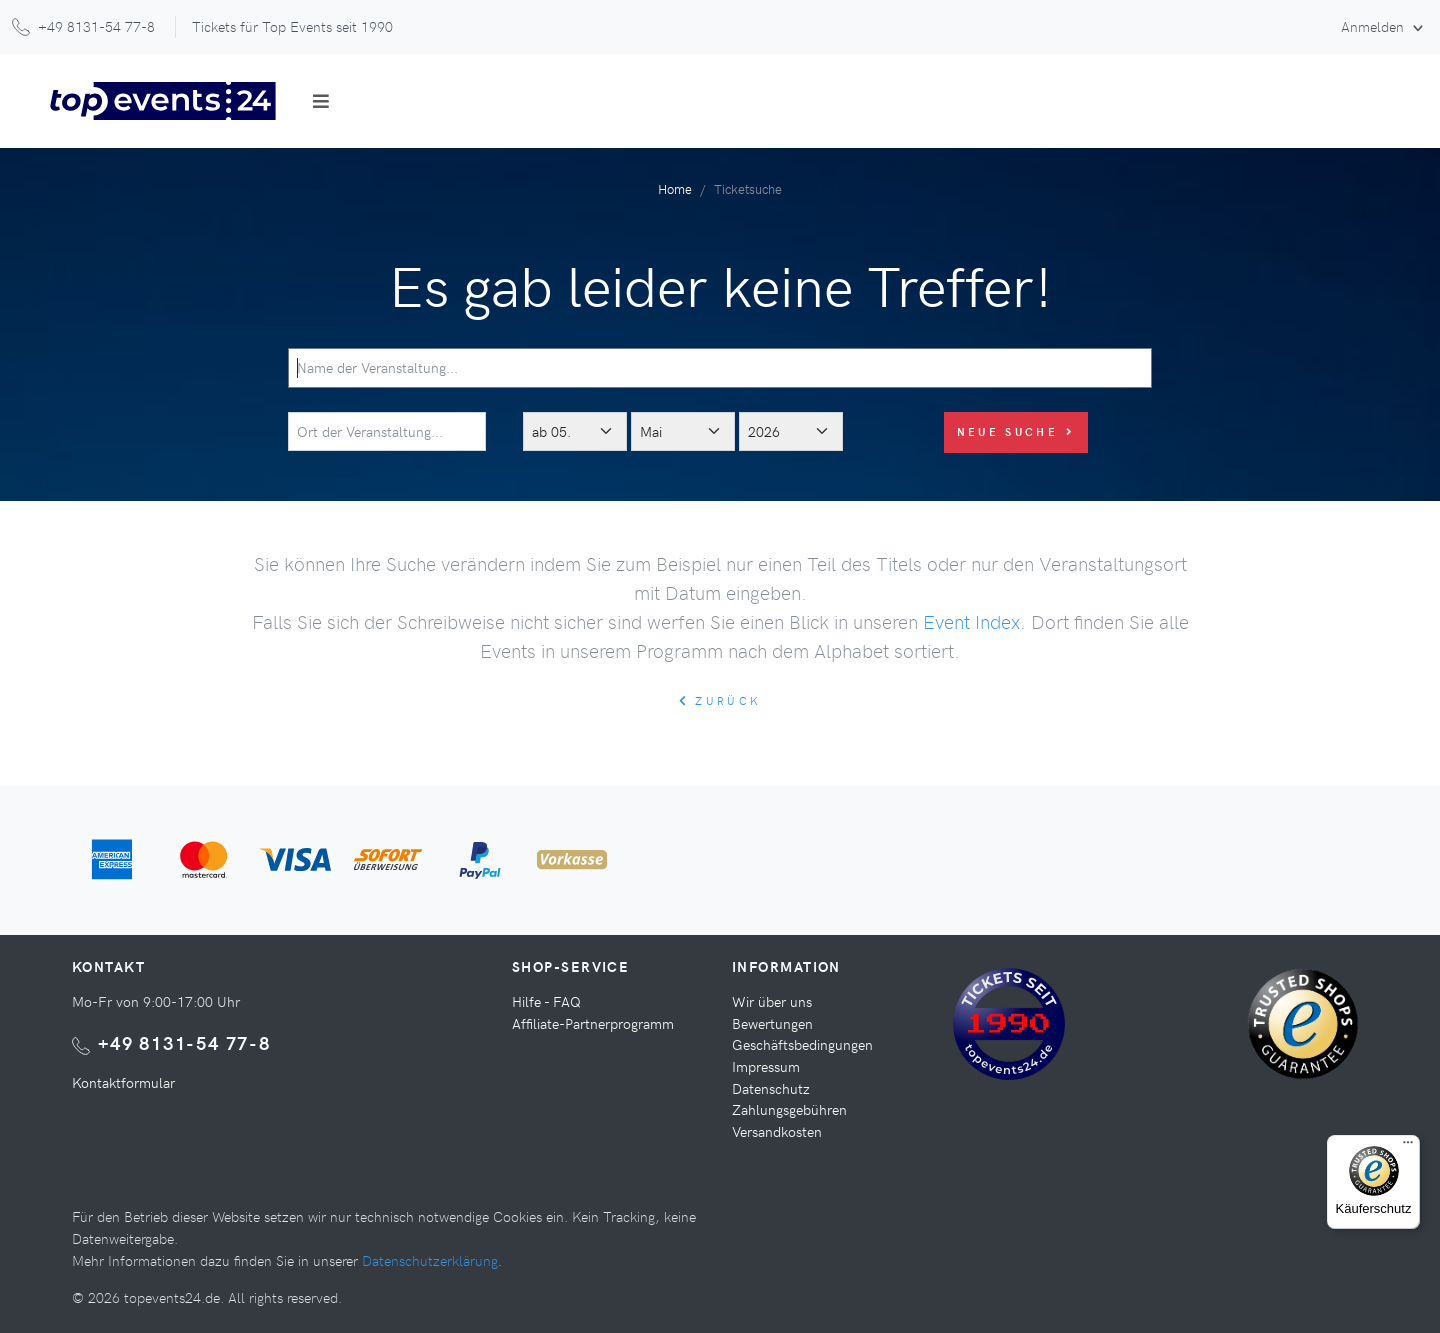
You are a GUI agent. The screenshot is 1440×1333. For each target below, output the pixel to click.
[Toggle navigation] (321, 101)
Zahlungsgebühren (789, 1109)
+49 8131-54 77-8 (184, 1042)
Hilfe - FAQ (546, 1001)
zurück (720, 700)
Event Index (971, 621)
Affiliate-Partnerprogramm (593, 1023)
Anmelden (1374, 26)
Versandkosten (777, 1131)
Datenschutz (771, 1088)
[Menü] (1408, 1147)
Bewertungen (772, 1023)
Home (675, 188)
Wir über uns (772, 1001)
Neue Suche (1016, 431)
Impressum (766, 1066)
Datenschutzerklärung (430, 1260)
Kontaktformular (123, 1082)
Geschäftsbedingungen (802, 1044)
